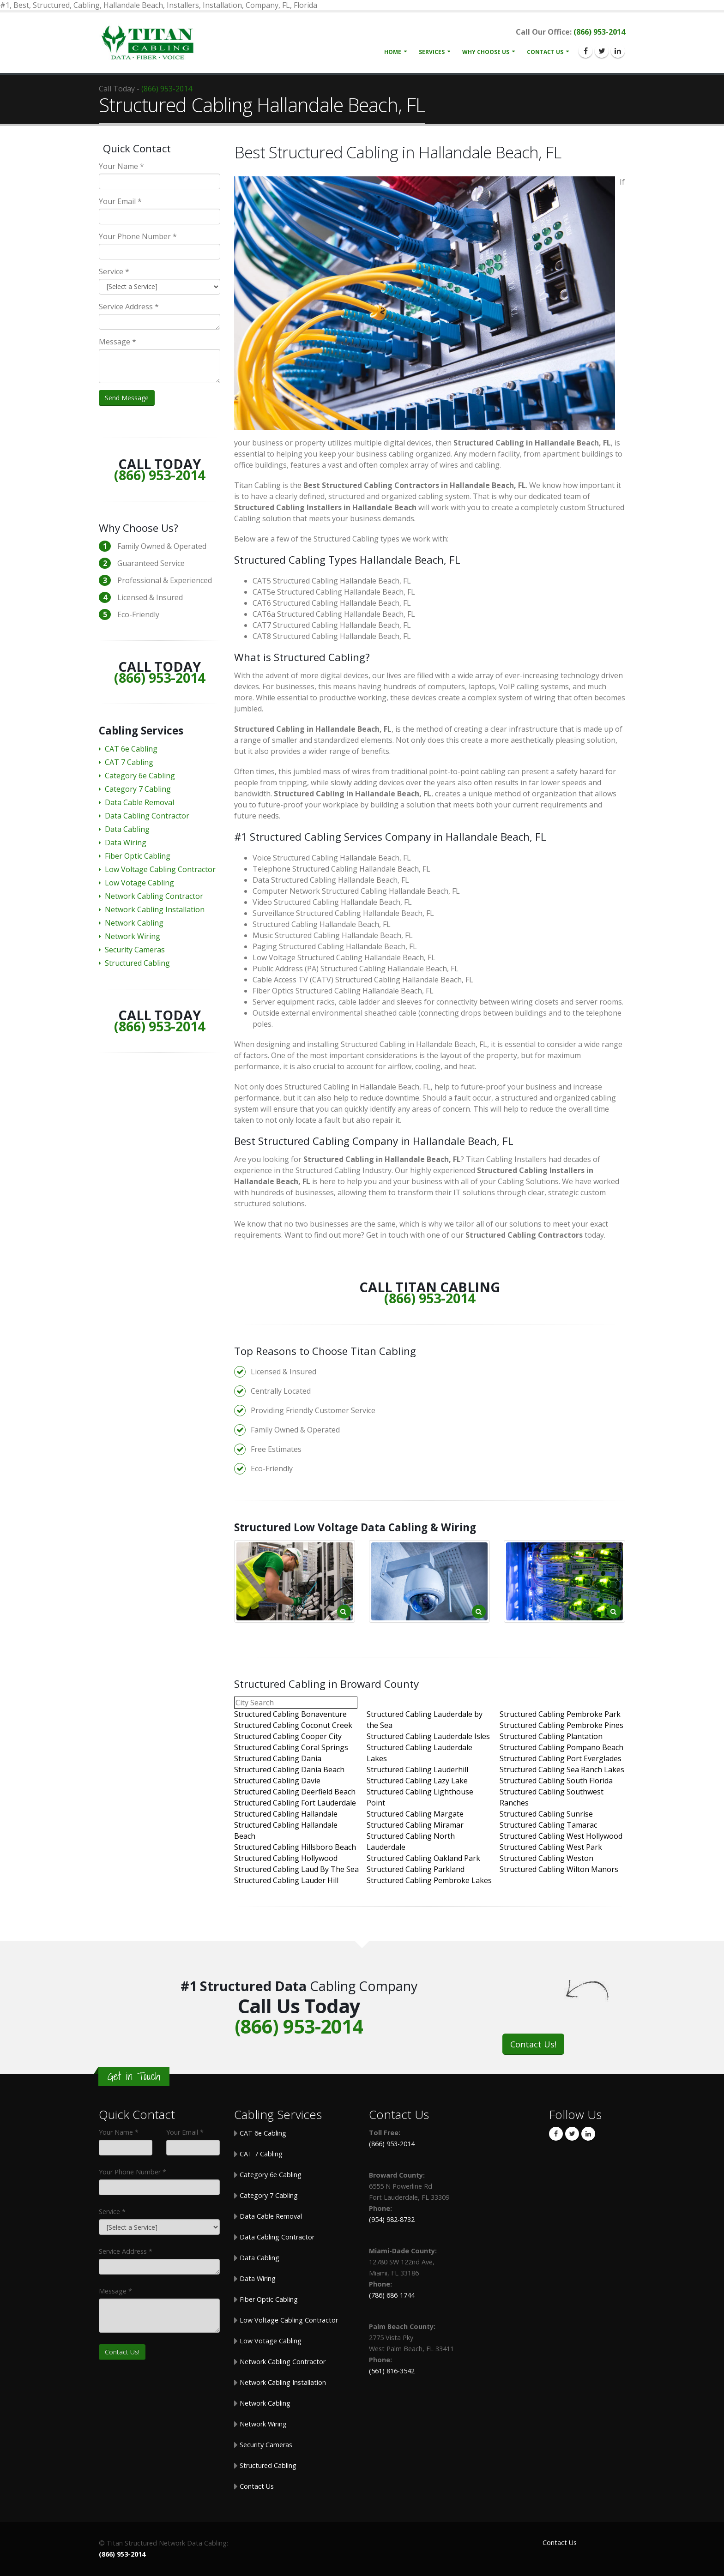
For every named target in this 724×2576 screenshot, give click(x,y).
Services (432, 52)
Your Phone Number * (138, 236)
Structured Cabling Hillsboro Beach (295, 1847)
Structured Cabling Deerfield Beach (295, 1792)
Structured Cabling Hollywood (286, 1858)
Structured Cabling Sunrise (546, 1814)
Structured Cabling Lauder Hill (286, 1880)
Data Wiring (125, 842)
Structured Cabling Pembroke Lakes (429, 1880)
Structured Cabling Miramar (415, 1825)
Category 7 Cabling (138, 789)
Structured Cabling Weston (546, 1858)
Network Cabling (134, 923)
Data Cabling (127, 829)
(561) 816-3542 (392, 2370)
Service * (114, 271)
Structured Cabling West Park (551, 1847)
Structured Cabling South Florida (556, 1781)
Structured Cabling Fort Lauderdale (295, 1803)
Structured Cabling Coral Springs (291, 1747)
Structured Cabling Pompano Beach (561, 1747)
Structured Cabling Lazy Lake (417, 1781)
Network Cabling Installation (155, 909)
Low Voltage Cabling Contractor (160, 869)
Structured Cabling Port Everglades (560, 1758)
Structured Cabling (137, 963)
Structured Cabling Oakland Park (423, 1858)
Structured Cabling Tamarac (548, 1825)
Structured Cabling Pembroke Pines (561, 1725)
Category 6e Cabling (140, 775)
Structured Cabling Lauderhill (417, 1769)
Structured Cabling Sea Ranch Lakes (562, 1769)
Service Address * (129, 306)
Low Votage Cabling (139, 883)
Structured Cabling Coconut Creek (293, 1725)
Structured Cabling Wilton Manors (559, 1869)
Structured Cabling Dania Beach (289, 1769)
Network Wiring (132, 936)
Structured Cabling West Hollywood (561, 1836)
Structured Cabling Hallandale (286, 1814)
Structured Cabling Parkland (416, 1869)
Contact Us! (533, 2044)
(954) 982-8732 (392, 2219)
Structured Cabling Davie (277, 1781)
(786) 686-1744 (392, 2295)
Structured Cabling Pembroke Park (560, 1714)
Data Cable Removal (139, 802)
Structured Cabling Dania (277, 1758)
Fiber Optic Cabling (137, 856)
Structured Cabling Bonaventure (290, 1714)
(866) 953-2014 (599, 32)
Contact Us (545, 52)
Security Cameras (135, 950)
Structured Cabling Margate (415, 1814)
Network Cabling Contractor (154, 896)
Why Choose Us (485, 52)
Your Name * (121, 166)
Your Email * (120, 201)
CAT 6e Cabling (131, 749)
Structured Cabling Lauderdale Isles (428, 1736)
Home (392, 52)
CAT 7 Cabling (129, 762)
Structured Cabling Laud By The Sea (296, 1869)
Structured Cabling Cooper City (288, 1736)
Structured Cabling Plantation (551, 1736)
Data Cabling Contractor (147, 816)
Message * (117, 342)
